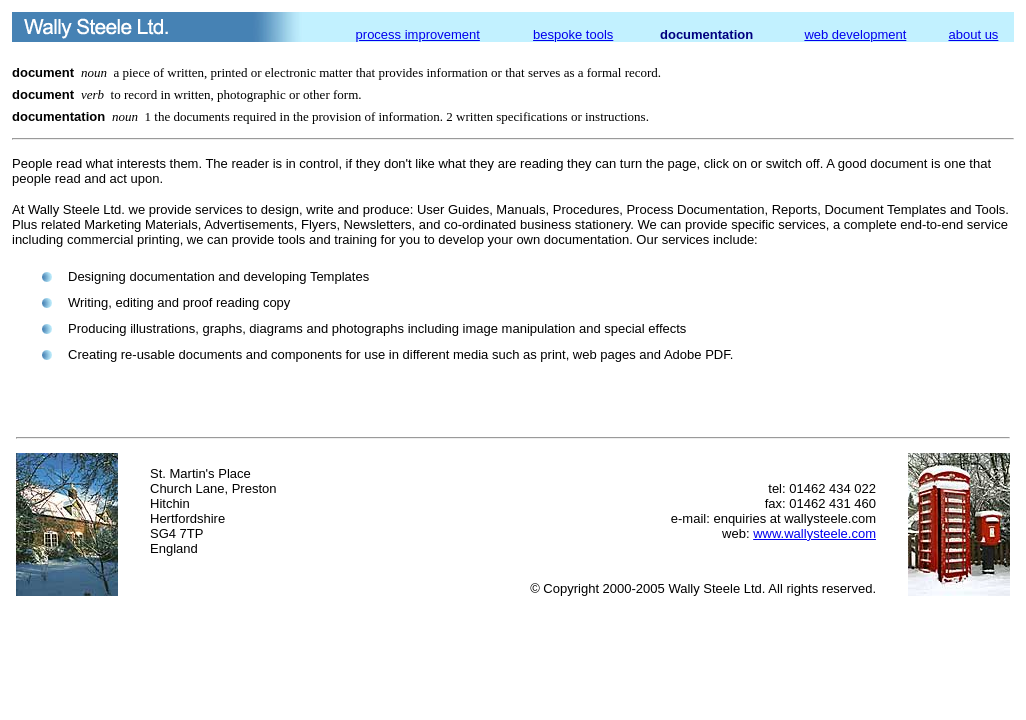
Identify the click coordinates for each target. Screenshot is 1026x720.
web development (855, 34)
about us (973, 34)
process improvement (418, 34)
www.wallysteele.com (814, 533)
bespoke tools (573, 34)
